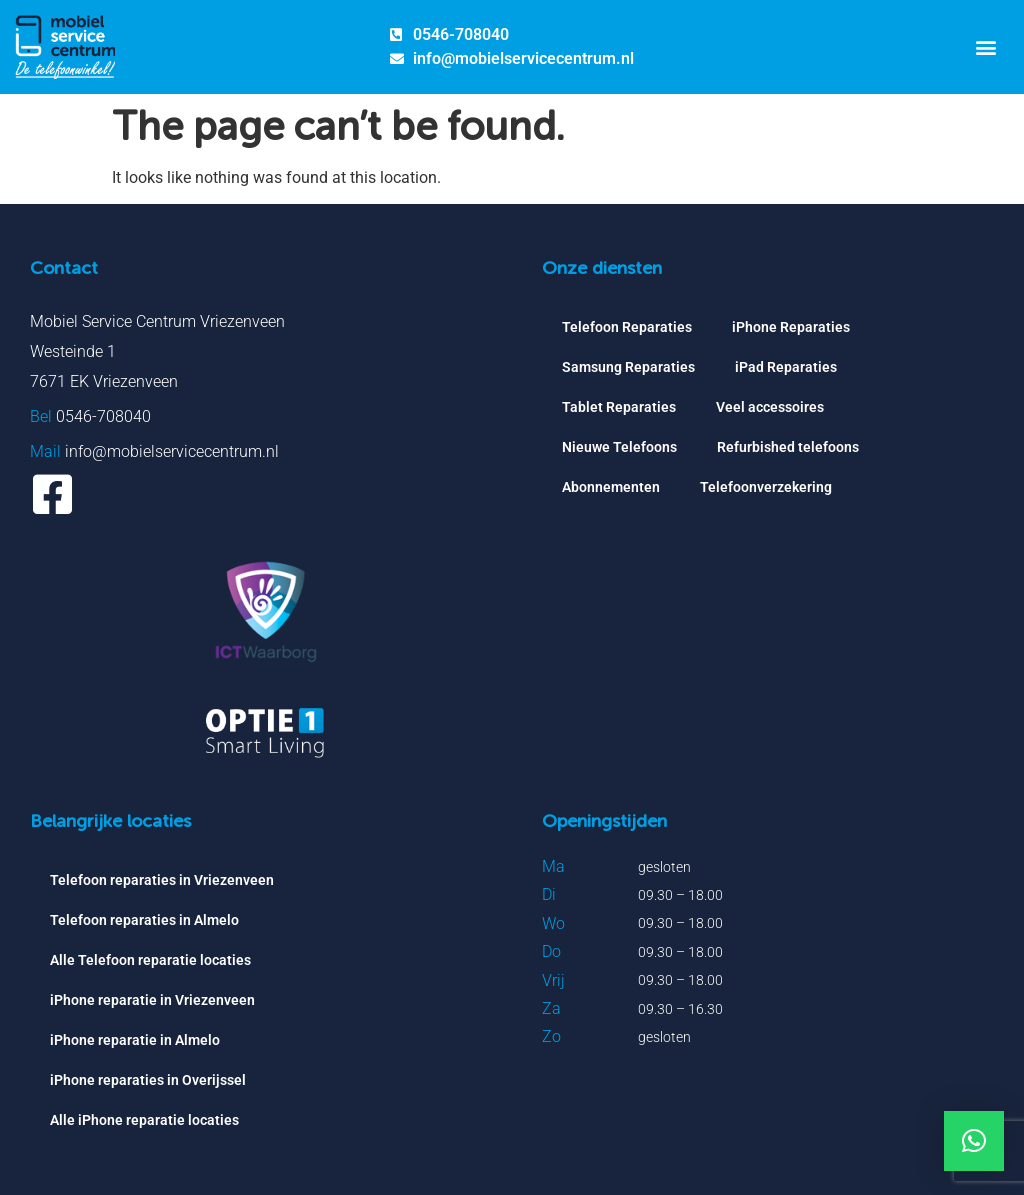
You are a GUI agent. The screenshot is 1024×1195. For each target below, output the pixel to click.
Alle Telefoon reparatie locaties (150, 960)
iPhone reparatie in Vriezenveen (152, 1000)
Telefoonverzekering (766, 487)
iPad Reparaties (786, 367)
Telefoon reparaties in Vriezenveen (162, 880)
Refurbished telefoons (788, 447)
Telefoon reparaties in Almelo (144, 920)
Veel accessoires (770, 407)
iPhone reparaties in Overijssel (148, 1080)
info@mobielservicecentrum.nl (172, 451)
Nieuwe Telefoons (619, 447)
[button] (985, 46)
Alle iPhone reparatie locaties (144, 1120)
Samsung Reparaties (628, 367)
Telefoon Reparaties (627, 327)
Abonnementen (611, 487)
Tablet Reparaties (619, 407)
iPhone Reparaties (791, 327)
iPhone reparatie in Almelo (135, 1040)
